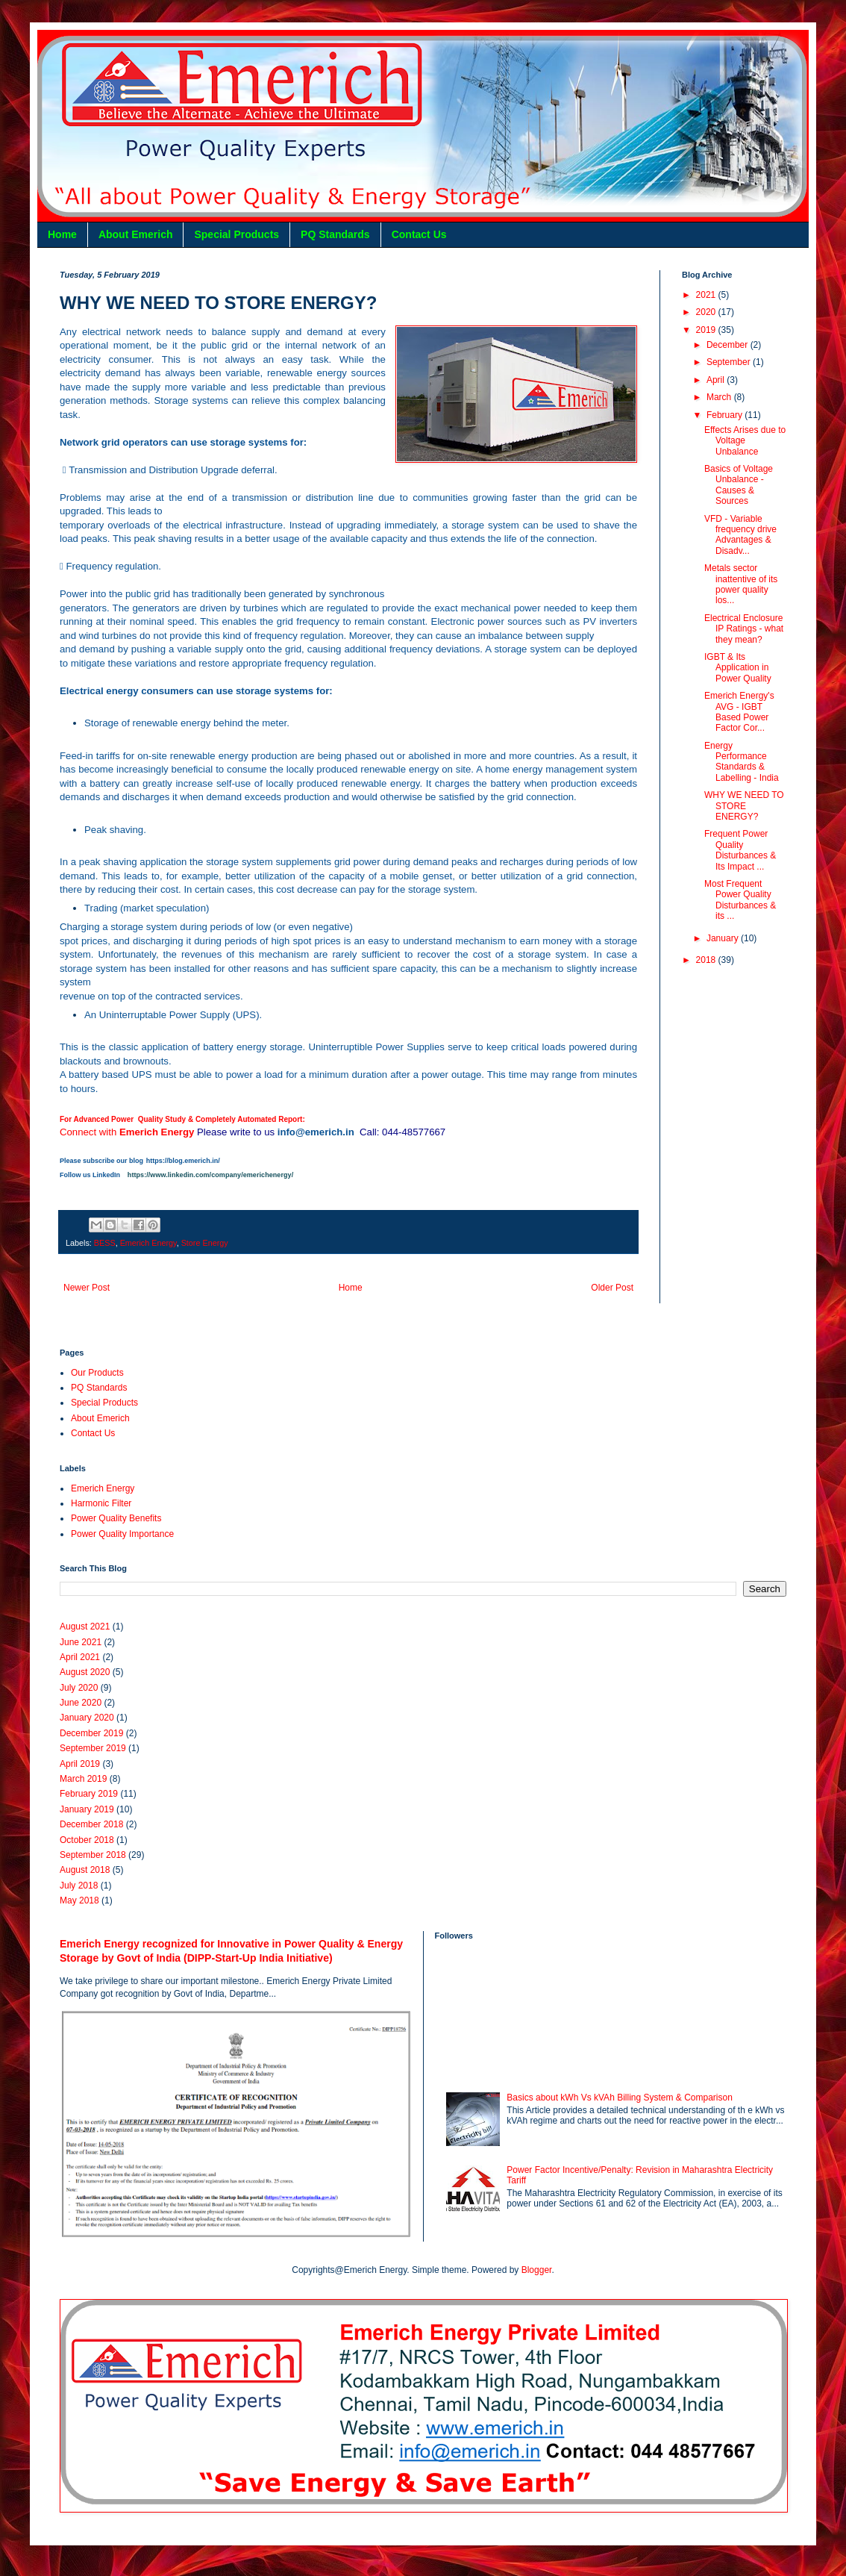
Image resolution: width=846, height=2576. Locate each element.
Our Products (97, 1372)
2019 (707, 330)
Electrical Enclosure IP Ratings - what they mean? (743, 629)
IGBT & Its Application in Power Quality (737, 668)
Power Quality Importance (122, 1534)
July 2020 (79, 1687)
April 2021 (80, 1657)
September (729, 362)
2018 (707, 960)
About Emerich (135, 234)
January (723, 938)
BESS (105, 1242)
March (720, 397)
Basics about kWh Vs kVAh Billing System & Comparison (620, 2097)
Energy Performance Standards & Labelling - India (741, 761)
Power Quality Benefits (116, 1518)
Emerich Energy (148, 1242)
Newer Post (86, 1287)
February (725, 415)
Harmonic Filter (101, 1503)
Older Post (612, 1287)
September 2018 (93, 1855)
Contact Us (419, 234)
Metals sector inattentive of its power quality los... (740, 584)
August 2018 (85, 1870)
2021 (707, 295)
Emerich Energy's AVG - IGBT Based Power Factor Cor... (739, 711)
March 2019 (83, 1779)
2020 (707, 312)
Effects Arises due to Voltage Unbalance (745, 441)
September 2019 (93, 1748)
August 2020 (85, 1672)
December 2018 (91, 1824)
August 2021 (85, 1626)
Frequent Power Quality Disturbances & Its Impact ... (740, 850)
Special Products (236, 234)
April (716, 380)
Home (62, 234)
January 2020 (87, 1717)
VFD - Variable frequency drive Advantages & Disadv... (740, 535)
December (728, 345)
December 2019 (91, 1733)
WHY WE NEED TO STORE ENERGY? (744, 806)
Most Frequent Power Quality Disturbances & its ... (740, 900)
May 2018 (79, 1900)
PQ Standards (335, 234)
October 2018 (87, 1840)
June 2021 (80, 1642)
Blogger (536, 2270)
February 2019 (89, 1793)
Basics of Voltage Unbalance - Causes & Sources (738, 485)
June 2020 (80, 1702)
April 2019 (80, 1764)
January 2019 (87, 1809)
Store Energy (204, 1242)
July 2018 (79, 1885)
